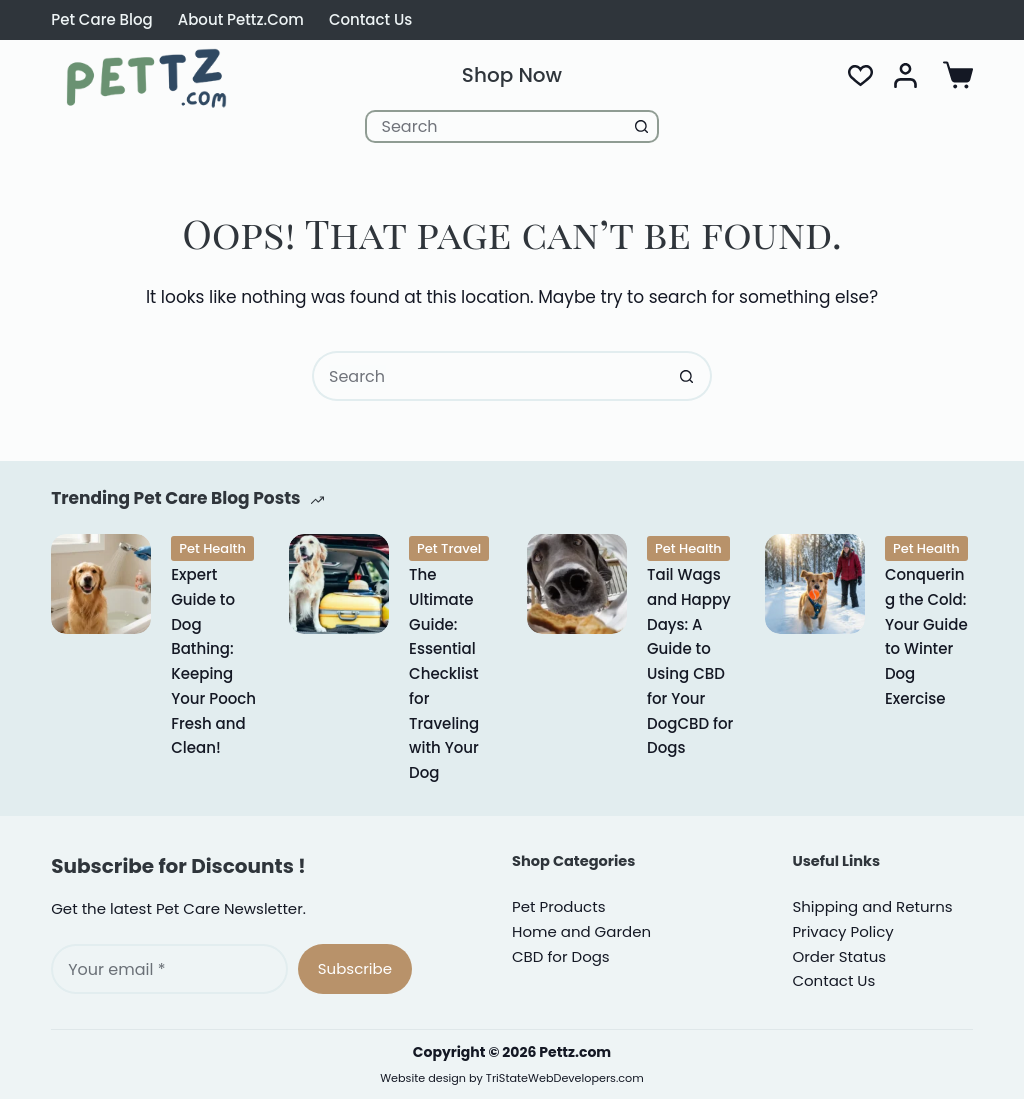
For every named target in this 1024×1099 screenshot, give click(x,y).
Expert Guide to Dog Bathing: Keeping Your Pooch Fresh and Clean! (213, 661)
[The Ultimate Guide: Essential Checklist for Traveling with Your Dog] (339, 584)
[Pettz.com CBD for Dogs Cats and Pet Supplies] (146, 78)
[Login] (905, 75)
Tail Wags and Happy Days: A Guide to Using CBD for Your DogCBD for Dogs (690, 661)
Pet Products (558, 906)
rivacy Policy (842, 931)
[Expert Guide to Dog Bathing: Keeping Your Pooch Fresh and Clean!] (101, 584)
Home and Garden (581, 931)
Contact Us (371, 19)
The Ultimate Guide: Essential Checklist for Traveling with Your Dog (444, 673)
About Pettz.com (241, 19)
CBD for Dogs (561, 956)
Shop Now (512, 75)
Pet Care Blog (102, 19)
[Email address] (169, 969)
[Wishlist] (860, 75)
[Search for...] (496, 126)
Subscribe (355, 968)
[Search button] (642, 126)
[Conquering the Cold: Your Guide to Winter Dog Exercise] (815, 584)
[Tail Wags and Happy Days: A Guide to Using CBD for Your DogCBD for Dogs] (577, 584)
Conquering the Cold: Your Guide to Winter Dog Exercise (926, 636)
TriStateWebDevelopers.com (565, 1078)
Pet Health (212, 548)
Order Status (839, 956)
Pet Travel (449, 548)
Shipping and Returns (872, 906)
